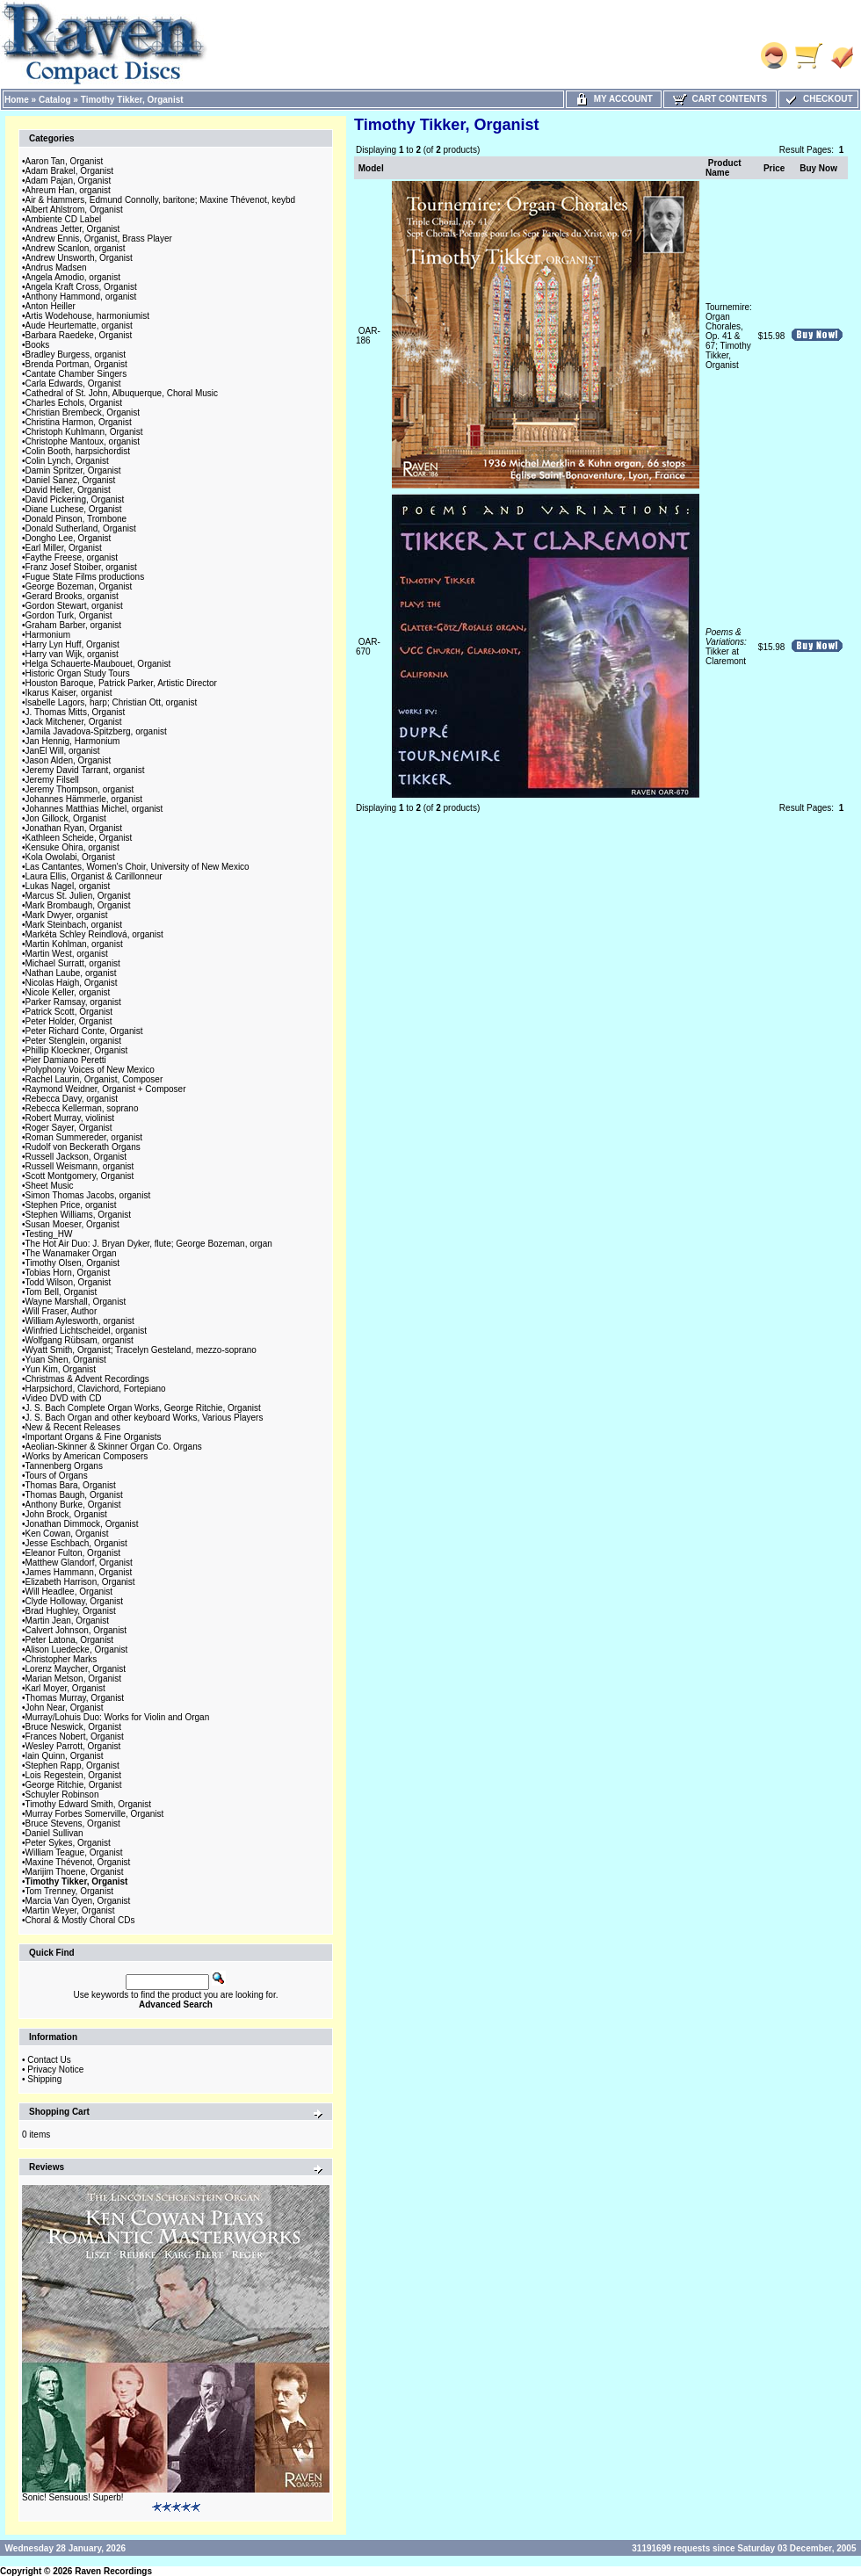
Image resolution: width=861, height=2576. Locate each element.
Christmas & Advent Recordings (87, 1379)
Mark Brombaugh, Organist (78, 905)
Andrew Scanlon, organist (75, 248)
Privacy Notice (55, 2069)
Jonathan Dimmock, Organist (82, 1524)
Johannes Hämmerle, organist (83, 799)
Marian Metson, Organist (73, 1678)
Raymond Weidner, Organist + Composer (105, 1089)
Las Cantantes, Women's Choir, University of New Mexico (137, 867)
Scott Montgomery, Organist (79, 1176)
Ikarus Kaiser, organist (68, 693)
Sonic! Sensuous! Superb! (73, 2497)
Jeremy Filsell (52, 780)
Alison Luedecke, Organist (76, 1649)
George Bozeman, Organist (79, 586)
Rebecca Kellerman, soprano (82, 1108)
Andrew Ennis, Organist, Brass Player (98, 238)
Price (774, 168)
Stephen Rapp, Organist (72, 1765)
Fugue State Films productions (85, 577)
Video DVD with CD (63, 1398)
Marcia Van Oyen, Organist (78, 1901)
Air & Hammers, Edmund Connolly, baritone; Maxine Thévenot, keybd (160, 200)
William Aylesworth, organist (79, 1321)
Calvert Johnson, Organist (76, 1630)
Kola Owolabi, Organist (70, 857)
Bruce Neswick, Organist (73, 1727)
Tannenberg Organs (64, 1466)
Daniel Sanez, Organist (70, 480)
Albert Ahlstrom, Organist (74, 209)
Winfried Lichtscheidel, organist (86, 1330)
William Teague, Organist (74, 1852)
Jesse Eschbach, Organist (76, 1543)
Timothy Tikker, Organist (132, 100)
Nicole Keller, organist (68, 992)
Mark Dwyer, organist (66, 915)
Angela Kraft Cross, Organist (81, 287)
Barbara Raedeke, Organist (79, 335)
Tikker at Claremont (726, 646)
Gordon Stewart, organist (74, 606)
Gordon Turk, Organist (68, 615)
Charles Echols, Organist (74, 403)
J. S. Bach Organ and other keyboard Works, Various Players (144, 1417)
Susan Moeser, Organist (72, 1224)
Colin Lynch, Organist (67, 461)
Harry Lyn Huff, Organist (72, 644)
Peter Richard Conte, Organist (84, 1031)
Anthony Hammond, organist (81, 296)
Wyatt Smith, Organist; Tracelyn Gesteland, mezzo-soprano (141, 1350)
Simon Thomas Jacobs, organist (88, 1195)
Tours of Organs (56, 1475)
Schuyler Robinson (62, 1794)
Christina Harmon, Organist (78, 422)
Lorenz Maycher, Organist (76, 1669)
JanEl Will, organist (62, 751)
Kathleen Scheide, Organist (79, 838)
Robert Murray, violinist (70, 1118)
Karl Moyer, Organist (65, 1688)
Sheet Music (49, 1185)
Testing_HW (49, 1234)
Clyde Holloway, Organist (74, 1601)
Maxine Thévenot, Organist (78, 1862)
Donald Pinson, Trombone (76, 519)
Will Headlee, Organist (68, 1591)
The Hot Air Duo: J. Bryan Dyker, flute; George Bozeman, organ (148, 1243)
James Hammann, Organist (79, 1572)
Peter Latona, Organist (69, 1640)
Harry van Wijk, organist (72, 654)
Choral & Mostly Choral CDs (80, 1920)
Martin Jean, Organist (67, 1620)
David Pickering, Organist (75, 499)
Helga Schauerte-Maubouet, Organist (98, 664)
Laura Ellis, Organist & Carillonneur (94, 876)
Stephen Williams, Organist (78, 1214)
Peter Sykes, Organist (68, 1843)
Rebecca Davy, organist (71, 1098)
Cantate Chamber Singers (76, 374)
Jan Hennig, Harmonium (72, 741)
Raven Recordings (113, 2571)
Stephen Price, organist (71, 1205)
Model (371, 168)
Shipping (44, 2079)
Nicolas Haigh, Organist (71, 983)
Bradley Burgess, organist (76, 354)
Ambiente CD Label (63, 219)
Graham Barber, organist (73, 625)
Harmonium (48, 635)
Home (16, 100)
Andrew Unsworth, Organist (79, 258)
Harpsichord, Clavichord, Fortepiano (95, 1388)
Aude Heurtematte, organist (79, 325)
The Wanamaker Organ (71, 1253)
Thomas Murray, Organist (75, 1698)
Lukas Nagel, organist (68, 886)
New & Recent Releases (72, 1427)
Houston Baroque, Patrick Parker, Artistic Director (121, 683)
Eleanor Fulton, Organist (72, 1553)
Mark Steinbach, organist (74, 925)
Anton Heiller (50, 306)
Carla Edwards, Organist (73, 383)
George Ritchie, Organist (73, 1785)
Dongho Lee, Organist (68, 538)
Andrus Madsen (56, 267)
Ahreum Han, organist (68, 190)
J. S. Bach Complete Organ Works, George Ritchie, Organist (143, 1408)
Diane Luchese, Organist (73, 509)
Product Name (723, 167)
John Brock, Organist (66, 1514)
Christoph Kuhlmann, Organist (84, 432)
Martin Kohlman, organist (74, 944)
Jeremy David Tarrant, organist (85, 770)
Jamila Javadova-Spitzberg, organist (96, 731)
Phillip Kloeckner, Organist (76, 1050)
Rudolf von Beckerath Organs (83, 1147)
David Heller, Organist (68, 490)
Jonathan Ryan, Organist (74, 828)
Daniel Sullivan (54, 1833)
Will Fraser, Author (61, 1311)
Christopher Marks (61, 1659)
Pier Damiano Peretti (65, 1060)
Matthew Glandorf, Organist (79, 1562)
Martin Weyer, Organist (70, 1910)
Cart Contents (720, 99)
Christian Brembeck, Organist (83, 412)
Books (37, 345)
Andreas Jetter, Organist (72, 229)
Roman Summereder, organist (83, 1137)
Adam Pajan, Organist (68, 180)
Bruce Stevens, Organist (72, 1823)
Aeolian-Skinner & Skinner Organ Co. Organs (113, 1446)
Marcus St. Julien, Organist (78, 896)
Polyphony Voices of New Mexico (90, 1070)
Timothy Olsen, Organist (72, 1263)
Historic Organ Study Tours (77, 673)
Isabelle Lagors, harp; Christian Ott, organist (111, 702)
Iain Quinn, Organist (64, 1756)
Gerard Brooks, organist (72, 596)
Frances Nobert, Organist (74, 1736)
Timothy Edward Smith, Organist (88, 1804)
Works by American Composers (86, 1456)
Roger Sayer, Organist (68, 1127)
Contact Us (48, 2060)
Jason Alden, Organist (68, 760)
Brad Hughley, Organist (70, 1611)
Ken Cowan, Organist (67, 1533)
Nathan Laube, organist (71, 973)
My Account (614, 99)
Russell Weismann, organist (79, 1166)
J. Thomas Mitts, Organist (75, 712)
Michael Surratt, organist (72, 963)
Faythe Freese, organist (72, 557)
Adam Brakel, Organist (69, 171)
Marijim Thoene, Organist (74, 1872)
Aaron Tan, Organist (64, 161)
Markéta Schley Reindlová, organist (94, 934)
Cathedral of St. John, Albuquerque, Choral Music (122, 393)
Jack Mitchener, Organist (73, 722)
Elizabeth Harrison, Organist (80, 1582)
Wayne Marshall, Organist (76, 1301)
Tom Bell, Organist (61, 1292)
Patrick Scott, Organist (68, 1012)
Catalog (55, 100)
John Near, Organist (64, 1707)
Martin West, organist (66, 954)
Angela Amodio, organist (72, 277)
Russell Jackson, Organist (76, 1156)
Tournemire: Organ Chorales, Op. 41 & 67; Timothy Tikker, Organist (728, 336)
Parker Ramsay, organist (73, 1002)
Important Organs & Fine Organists (93, 1437)
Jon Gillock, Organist (65, 818)
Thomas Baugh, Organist (74, 1495)
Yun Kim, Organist (61, 1369)
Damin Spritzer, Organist (73, 470)
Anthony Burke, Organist (73, 1504)
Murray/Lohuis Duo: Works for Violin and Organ (117, 1717)
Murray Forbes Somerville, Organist (94, 1814)
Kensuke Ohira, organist (72, 847)
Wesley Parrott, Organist (73, 1746)
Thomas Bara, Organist (70, 1485)
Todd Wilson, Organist (68, 1282)
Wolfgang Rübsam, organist (79, 1340)
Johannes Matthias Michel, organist (94, 809)
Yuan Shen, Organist (65, 1359)
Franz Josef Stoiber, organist (81, 567)
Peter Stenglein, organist (73, 1041)
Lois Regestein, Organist (73, 1775)
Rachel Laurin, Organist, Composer (94, 1079)
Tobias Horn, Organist (68, 1272)
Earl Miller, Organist (63, 548)
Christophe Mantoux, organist (83, 441)
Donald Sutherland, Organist (80, 528)
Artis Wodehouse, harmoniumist (87, 316)
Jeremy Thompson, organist (79, 789)
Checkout (818, 99)
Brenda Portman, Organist (76, 364)
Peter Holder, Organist (68, 1021)
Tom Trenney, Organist (69, 1891)
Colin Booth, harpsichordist (78, 451)
